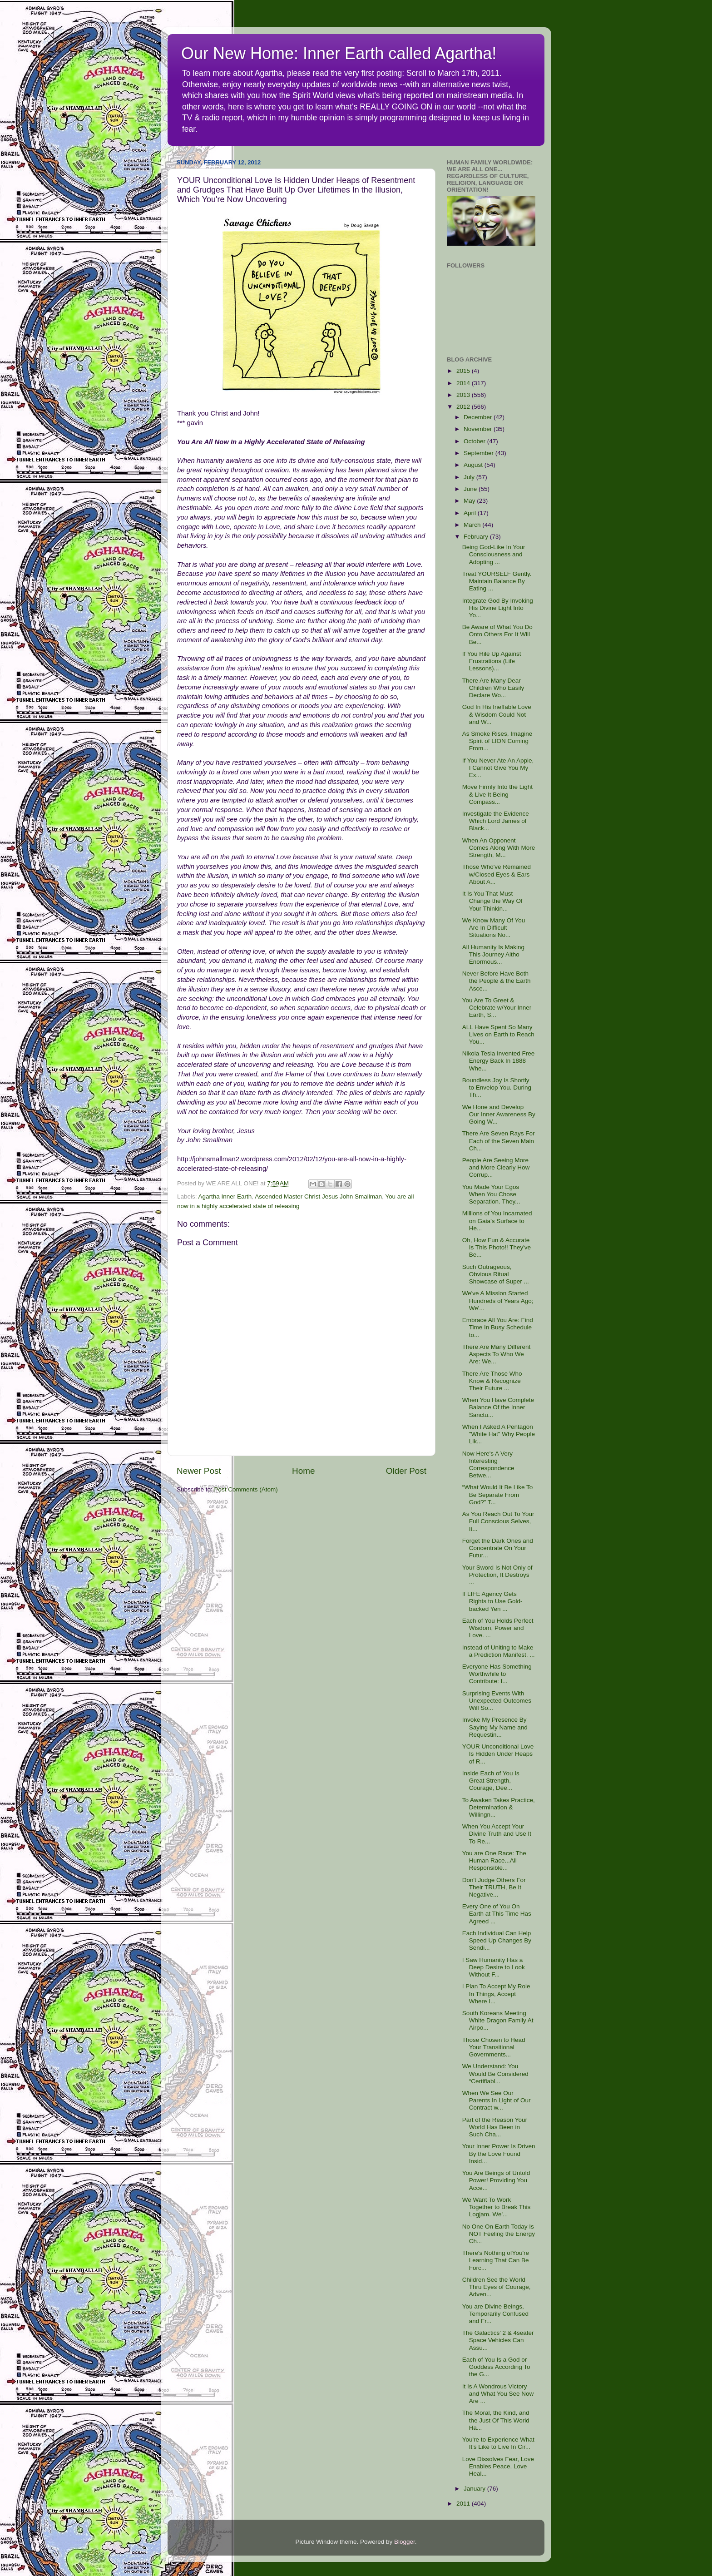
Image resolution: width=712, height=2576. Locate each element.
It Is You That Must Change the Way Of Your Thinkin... (492, 901)
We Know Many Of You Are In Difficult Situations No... (493, 927)
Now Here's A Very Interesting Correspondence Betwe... (488, 1464)
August (474, 464)
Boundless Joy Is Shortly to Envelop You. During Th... (496, 1087)
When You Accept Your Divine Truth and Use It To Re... (496, 1833)
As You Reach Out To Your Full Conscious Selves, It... (498, 1521)
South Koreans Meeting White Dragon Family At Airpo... (498, 2020)
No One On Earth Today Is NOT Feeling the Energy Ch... (498, 2233)
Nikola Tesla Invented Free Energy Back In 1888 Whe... (498, 1060)
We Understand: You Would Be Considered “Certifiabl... (495, 2073)
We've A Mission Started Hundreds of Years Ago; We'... (498, 1300)
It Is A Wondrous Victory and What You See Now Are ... (498, 2393)
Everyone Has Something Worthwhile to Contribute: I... (497, 1673)
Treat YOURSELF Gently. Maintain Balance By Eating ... (497, 581)
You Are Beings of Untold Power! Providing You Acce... (496, 2180)
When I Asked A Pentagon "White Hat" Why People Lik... (498, 1434)
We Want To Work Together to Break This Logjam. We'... (496, 2207)
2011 (464, 2503)
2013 (464, 394)
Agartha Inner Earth (225, 1196)
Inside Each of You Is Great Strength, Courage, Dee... (490, 1780)
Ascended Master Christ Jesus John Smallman (318, 1196)
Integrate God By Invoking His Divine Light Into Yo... (497, 608)
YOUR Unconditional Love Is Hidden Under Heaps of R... (498, 1753)
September (479, 453)
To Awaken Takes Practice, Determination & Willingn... (498, 1807)
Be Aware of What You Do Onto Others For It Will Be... (497, 634)
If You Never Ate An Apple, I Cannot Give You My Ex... (498, 767)
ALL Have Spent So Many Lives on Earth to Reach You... (498, 1034)
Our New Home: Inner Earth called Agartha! (338, 53)
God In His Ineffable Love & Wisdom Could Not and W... (496, 714)
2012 (464, 406)
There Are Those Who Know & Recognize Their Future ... (492, 1381)
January (475, 2488)
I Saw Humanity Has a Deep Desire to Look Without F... (493, 1967)
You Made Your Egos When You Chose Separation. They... (491, 1194)
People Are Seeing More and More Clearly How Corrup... (496, 1167)
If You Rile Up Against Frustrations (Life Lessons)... (491, 661)
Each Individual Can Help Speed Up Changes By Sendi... (496, 1940)
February (477, 536)
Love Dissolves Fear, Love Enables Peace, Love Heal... (498, 2466)
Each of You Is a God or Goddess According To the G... (496, 2367)
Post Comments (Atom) (246, 1489)
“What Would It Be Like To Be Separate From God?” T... (497, 1494)
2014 (464, 383)
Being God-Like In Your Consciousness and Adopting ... (493, 554)
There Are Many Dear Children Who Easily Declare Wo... (493, 687)
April (471, 513)
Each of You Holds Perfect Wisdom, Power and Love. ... (498, 1628)
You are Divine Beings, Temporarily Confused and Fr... (495, 2313)
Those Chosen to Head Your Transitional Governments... (493, 2047)
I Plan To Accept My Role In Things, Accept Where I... (496, 1993)
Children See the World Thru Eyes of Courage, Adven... (496, 2287)
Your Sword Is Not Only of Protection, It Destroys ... (497, 1574)
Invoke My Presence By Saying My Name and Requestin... (495, 1727)
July (470, 477)
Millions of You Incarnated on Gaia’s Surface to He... (497, 1220)
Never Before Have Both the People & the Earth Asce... (496, 980)
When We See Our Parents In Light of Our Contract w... (496, 2100)
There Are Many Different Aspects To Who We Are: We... (496, 1354)
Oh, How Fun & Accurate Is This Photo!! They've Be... (496, 1247)
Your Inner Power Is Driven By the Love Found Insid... (498, 2153)
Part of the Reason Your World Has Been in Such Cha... (494, 2127)
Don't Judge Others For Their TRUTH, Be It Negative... (494, 1887)
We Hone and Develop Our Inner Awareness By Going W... (498, 1114)
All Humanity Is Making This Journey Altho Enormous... (493, 954)
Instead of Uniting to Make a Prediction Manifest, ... (498, 1651)
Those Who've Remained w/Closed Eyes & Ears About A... (496, 874)
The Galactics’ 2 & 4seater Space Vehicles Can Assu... (498, 2340)
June (471, 488)
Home (303, 1471)
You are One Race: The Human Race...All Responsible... (494, 1860)
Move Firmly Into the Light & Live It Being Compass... (497, 794)
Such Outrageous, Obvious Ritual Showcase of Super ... (495, 1274)
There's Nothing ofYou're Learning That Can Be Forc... (495, 2260)
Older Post (406, 1471)
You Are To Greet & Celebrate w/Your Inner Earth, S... (497, 1007)
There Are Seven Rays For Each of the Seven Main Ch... (498, 1140)
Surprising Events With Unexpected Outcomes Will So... (496, 1700)
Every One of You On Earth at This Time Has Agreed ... (496, 1913)
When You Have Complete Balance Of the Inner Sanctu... (498, 1407)
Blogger (404, 2541)
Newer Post (199, 1471)
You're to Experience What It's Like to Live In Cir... (498, 2443)
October (475, 441)
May (470, 500)
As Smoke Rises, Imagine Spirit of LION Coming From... (497, 741)
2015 (464, 370)
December (479, 417)
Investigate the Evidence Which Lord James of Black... (495, 821)
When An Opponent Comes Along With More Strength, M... (498, 847)
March (473, 524)
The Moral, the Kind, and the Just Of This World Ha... (495, 2420)
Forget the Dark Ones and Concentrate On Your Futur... (497, 1548)
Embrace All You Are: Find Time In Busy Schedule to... (497, 1327)
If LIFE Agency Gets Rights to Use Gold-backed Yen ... (492, 1601)
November (479, 429)
